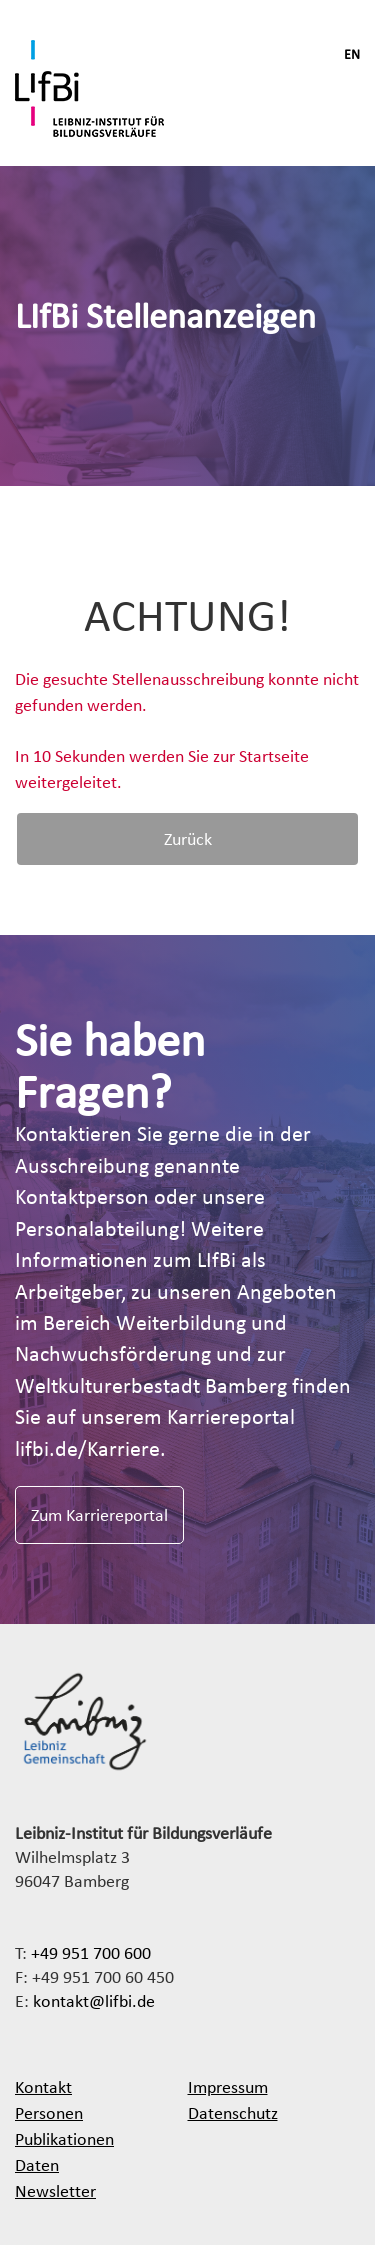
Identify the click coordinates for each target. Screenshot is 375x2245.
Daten (37, 2164)
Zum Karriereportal (99, 1514)
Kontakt (43, 2086)
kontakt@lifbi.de (94, 2000)
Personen (49, 2112)
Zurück (188, 838)
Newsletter (55, 2190)
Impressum (228, 2086)
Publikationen (64, 2138)
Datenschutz (233, 2112)
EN (352, 54)
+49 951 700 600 (91, 1952)
